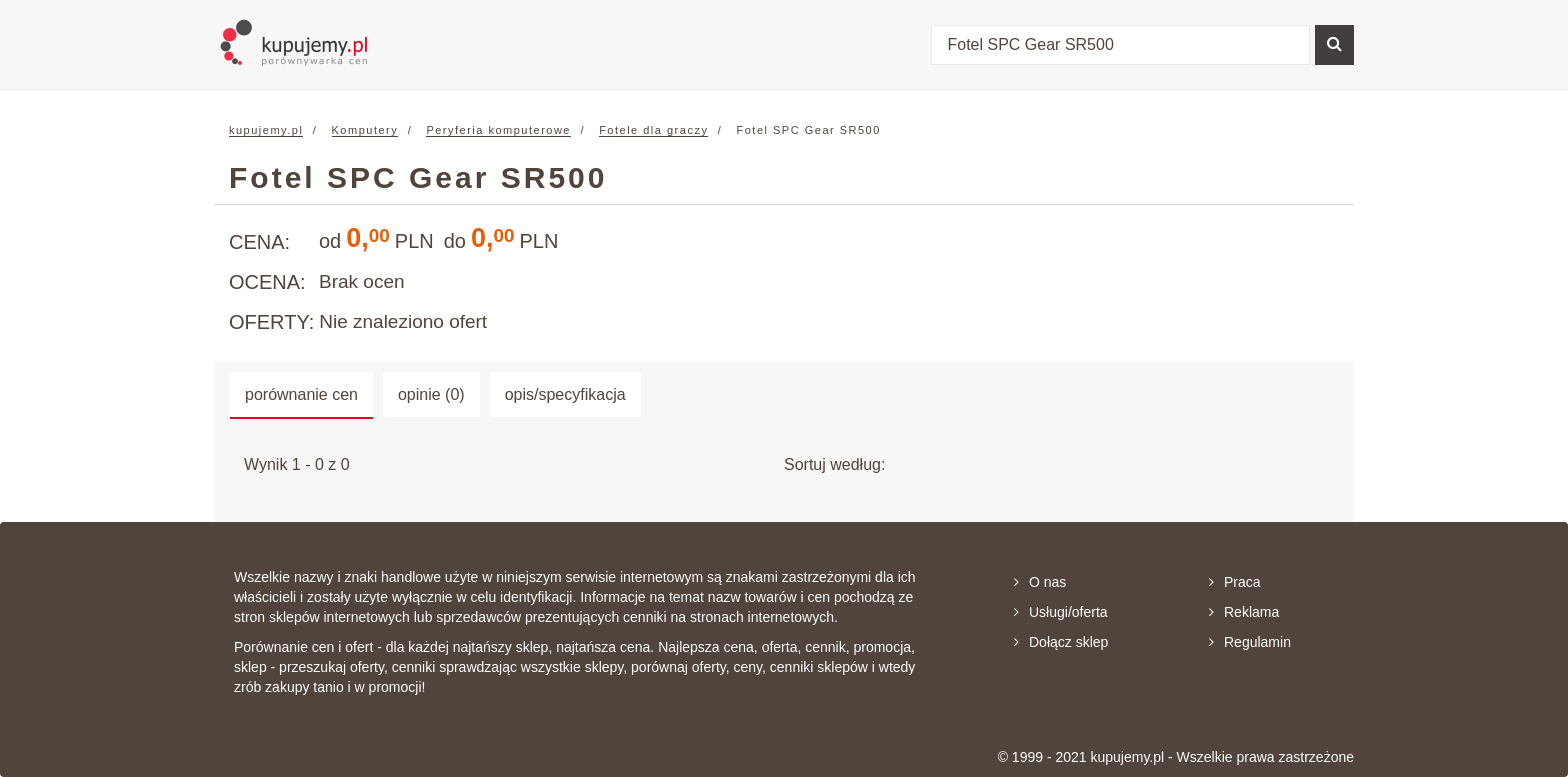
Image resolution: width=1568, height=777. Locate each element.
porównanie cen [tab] (301, 394)
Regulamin (1250, 642)
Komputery (365, 130)
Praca (1235, 582)
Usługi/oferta (1061, 612)
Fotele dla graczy (653, 130)
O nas (1040, 582)
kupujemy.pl (266, 130)
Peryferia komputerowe (498, 130)
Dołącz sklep (1061, 642)
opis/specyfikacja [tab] (565, 394)
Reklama (1244, 612)
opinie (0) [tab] (431, 394)
